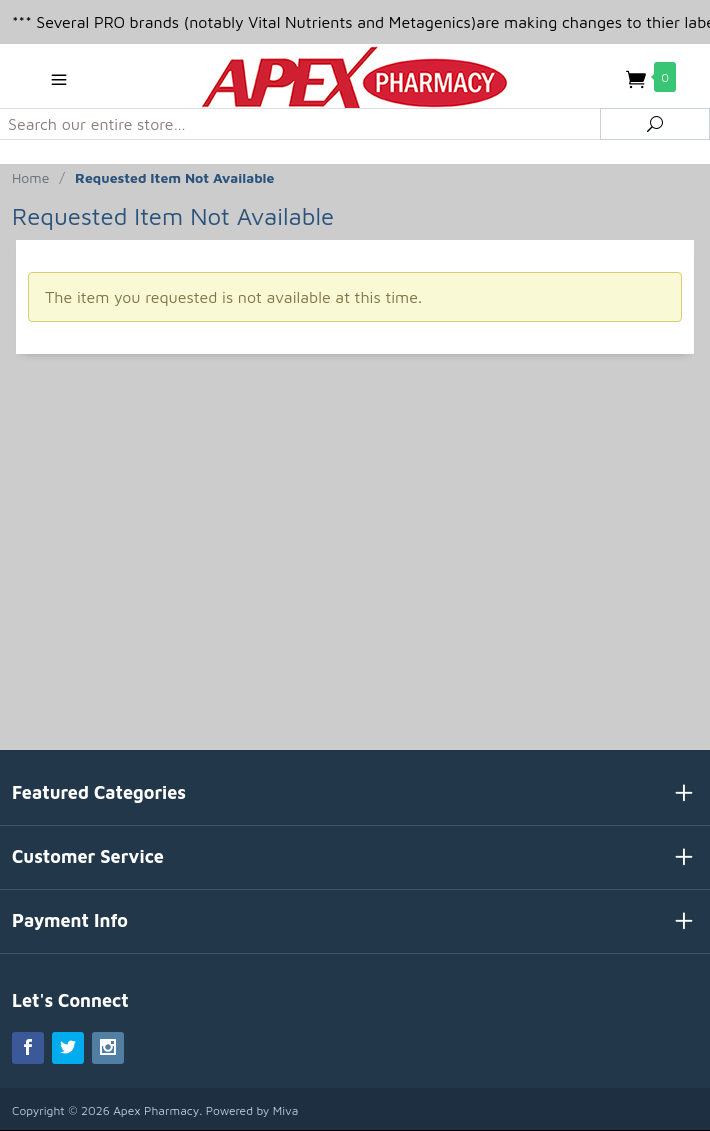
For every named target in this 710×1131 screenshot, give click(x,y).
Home (30, 177)
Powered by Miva (252, 1110)
